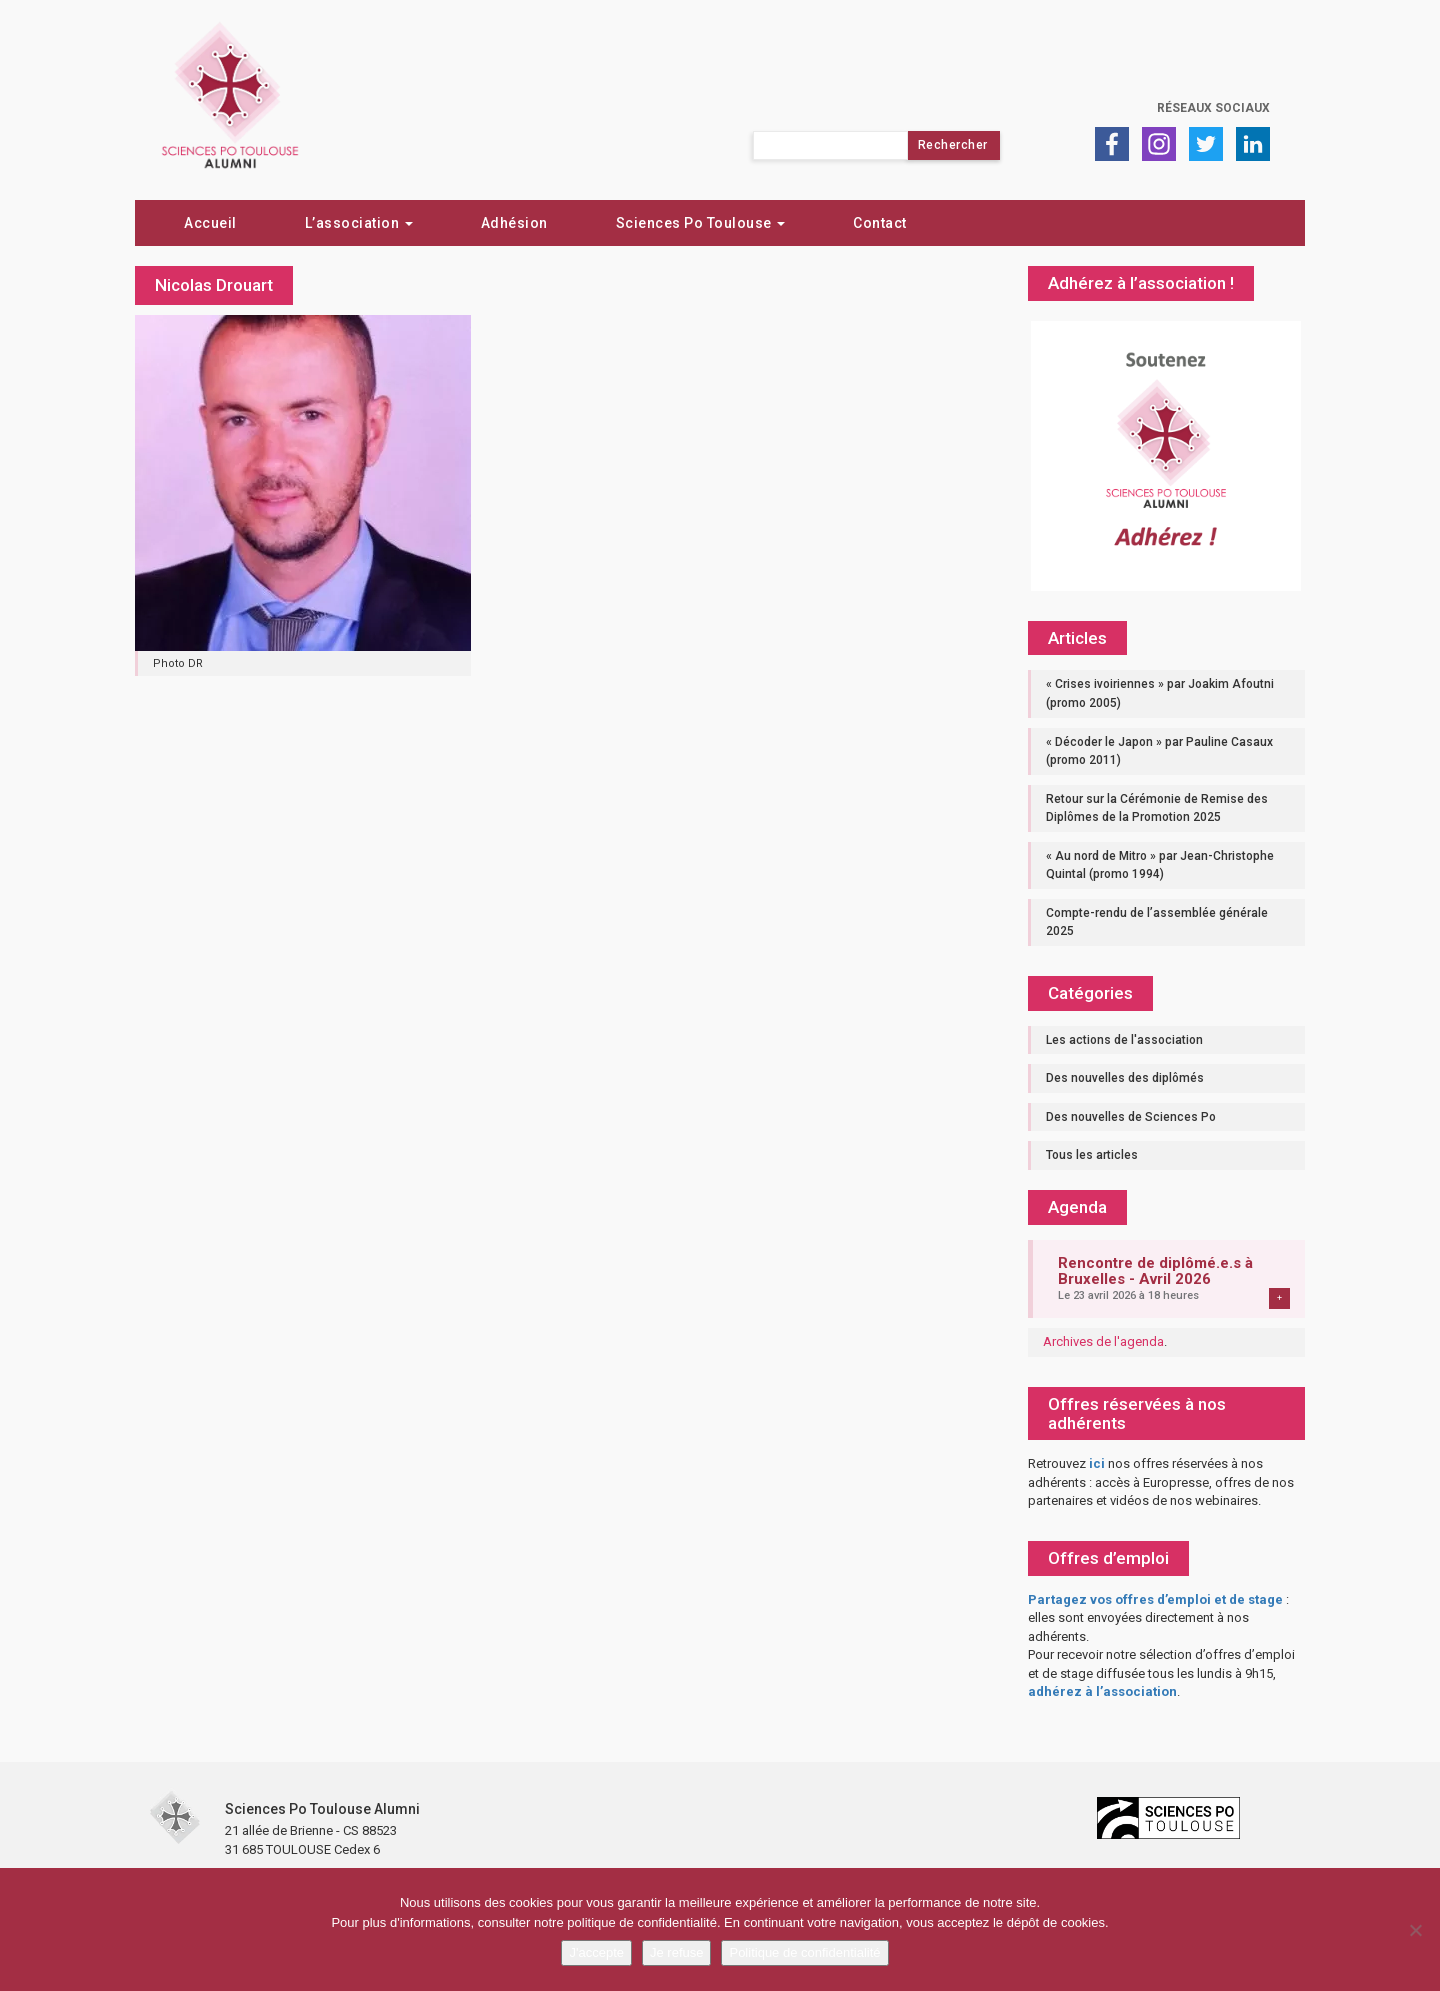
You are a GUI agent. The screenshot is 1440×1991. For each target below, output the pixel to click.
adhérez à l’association (1102, 1691)
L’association (359, 223)
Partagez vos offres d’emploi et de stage (1155, 1599)
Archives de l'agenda (1103, 1341)
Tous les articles (1092, 1155)
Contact (880, 223)
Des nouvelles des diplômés (1125, 1078)
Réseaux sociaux (1213, 108)
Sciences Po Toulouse (701, 223)
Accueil (210, 223)
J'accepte (596, 1952)
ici (1097, 1463)
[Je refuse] (1415, 1930)
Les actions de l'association (1124, 1040)
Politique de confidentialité (804, 1952)
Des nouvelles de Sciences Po (1131, 1117)
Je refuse (676, 1952)
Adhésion (514, 223)
